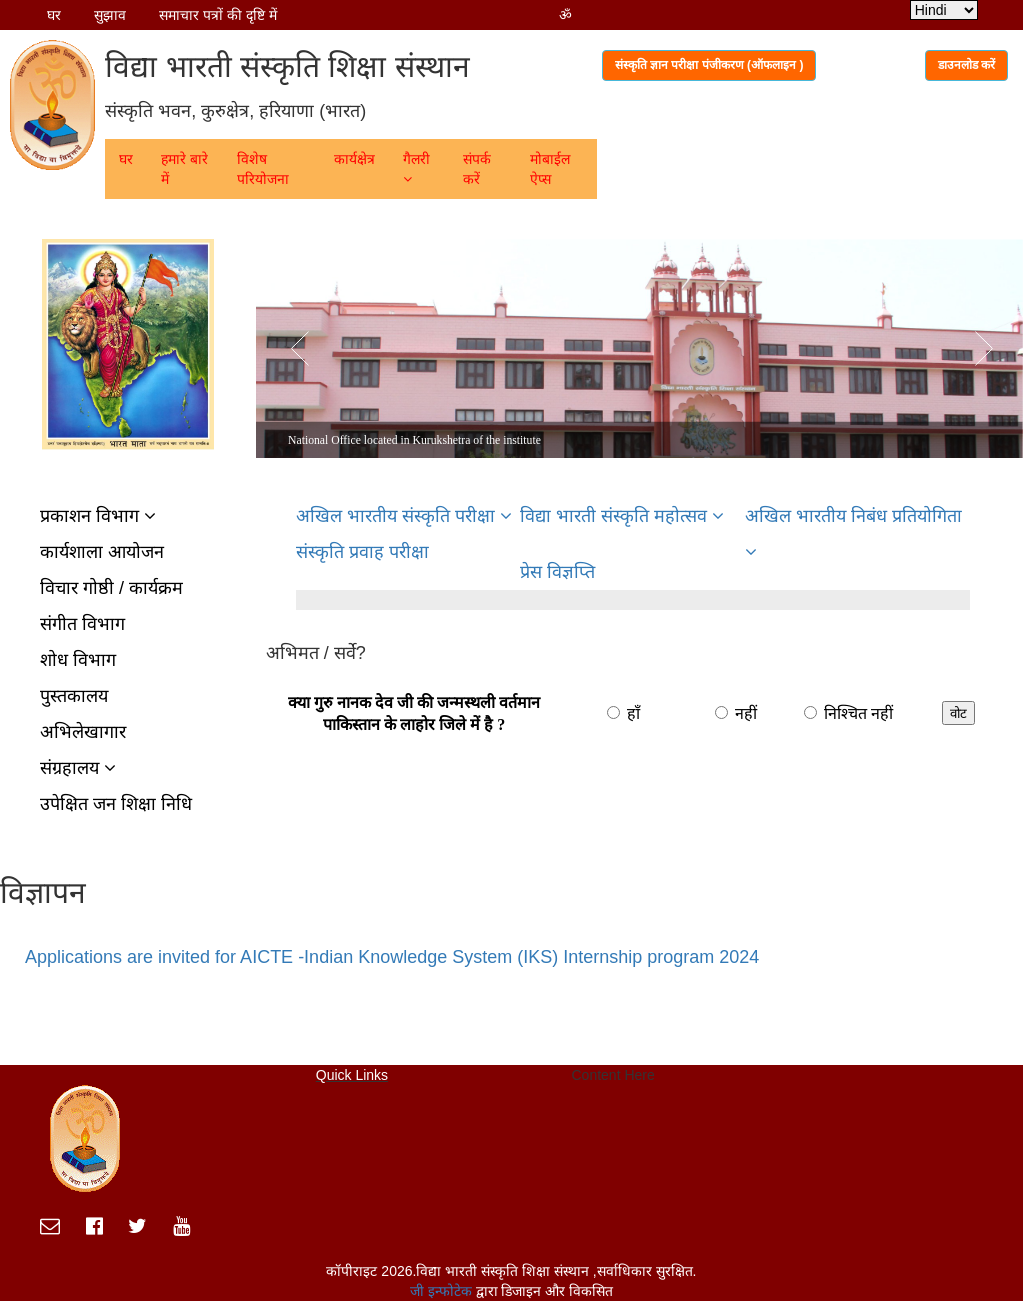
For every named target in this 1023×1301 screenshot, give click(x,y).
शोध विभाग (78, 660)
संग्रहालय (78, 768)
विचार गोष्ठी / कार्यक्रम (111, 588)
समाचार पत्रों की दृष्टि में (218, 15)
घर (54, 15)
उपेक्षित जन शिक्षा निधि (116, 804)
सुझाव (110, 15)
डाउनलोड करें (966, 65)
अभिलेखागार (83, 732)
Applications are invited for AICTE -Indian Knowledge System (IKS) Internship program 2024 (392, 957)
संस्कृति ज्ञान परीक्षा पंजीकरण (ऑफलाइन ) (709, 65)
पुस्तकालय (74, 696)
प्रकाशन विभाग (98, 516)
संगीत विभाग (82, 624)
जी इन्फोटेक (443, 1291)
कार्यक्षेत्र (354, 159)
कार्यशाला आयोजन (102, 552)
